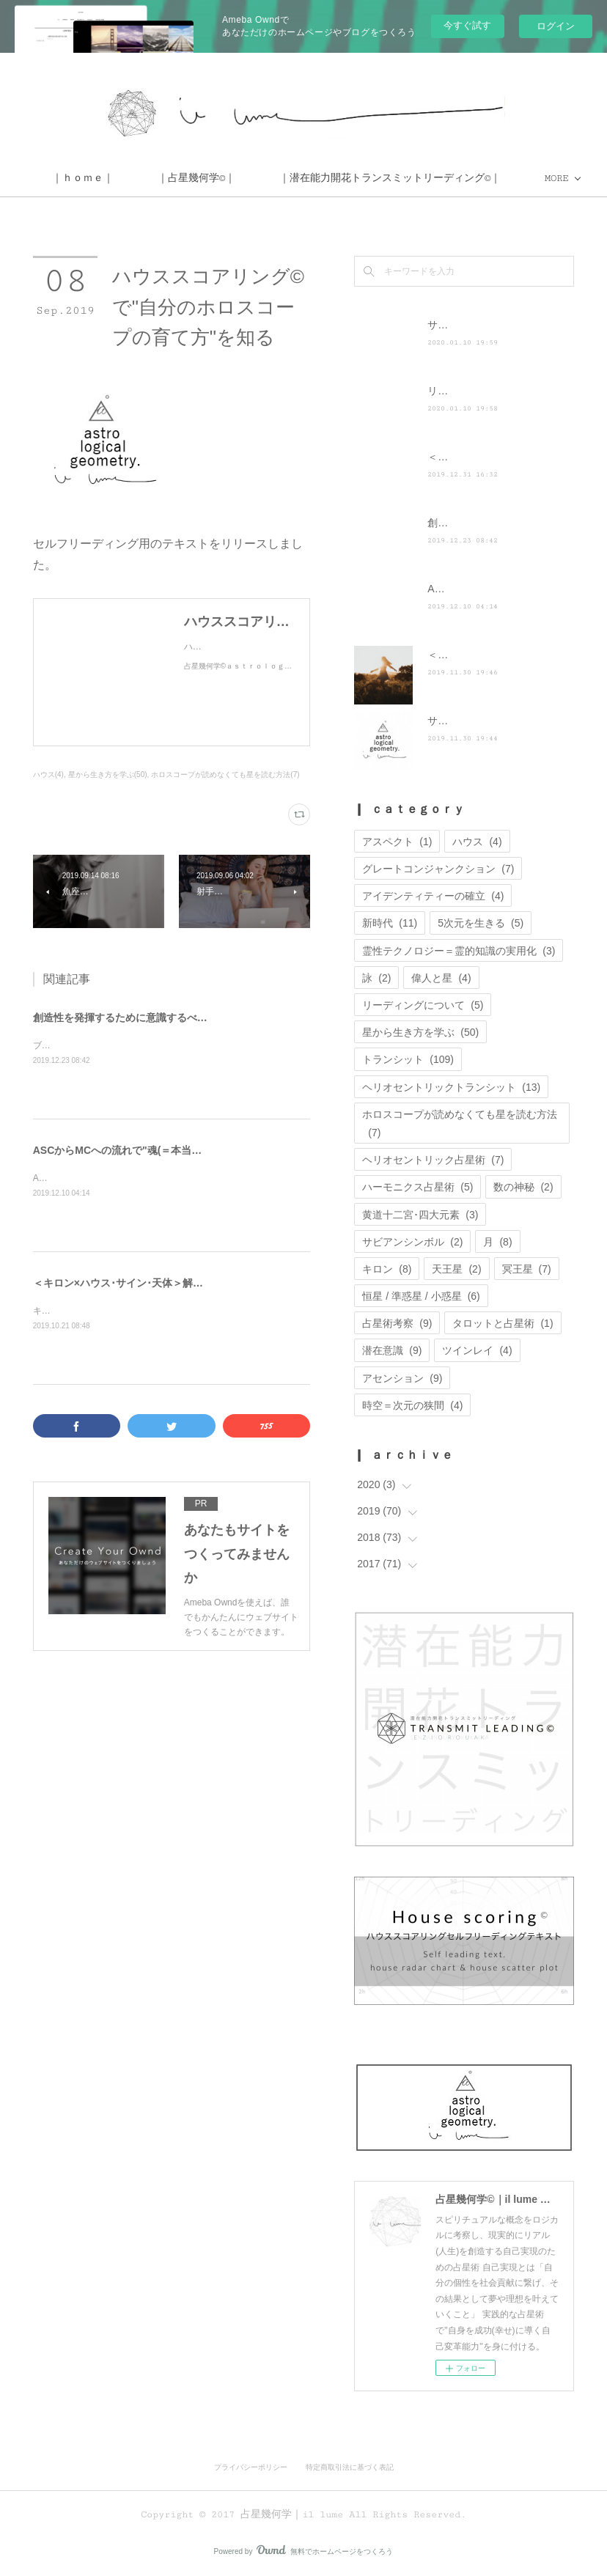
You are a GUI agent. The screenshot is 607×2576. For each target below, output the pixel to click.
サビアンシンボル (412, 1242)
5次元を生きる (480, 923)
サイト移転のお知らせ (478, 325)
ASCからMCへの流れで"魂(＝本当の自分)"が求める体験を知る (178, 1150)
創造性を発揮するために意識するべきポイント (141, 1017)
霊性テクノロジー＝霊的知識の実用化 (458, 951)
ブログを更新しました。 (81, 1045)
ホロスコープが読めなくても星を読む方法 (459, 1123)
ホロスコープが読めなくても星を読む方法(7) (225, 774)
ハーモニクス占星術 (417, 1187)
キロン (386, 1269)
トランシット (408, 1059)
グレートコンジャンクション (438, 869)
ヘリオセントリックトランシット (451, 1087)
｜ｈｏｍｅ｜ (264, 178)
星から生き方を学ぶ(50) (107, 774)
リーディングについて (422, 1005)
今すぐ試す (467, 25)
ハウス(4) (48, 774)
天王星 (456, 1269)
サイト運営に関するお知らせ (494, 720)
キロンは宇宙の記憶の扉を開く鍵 (99, 1311)
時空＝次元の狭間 (412, 1405)
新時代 (389, 923)
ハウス (476, 841)
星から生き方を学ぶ (420, 1032)
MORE (350, 178)
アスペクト (397, 841)
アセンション (402, 1378)
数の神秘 (523, 1187)
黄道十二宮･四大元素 (420, 1215)
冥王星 (526, 1269)
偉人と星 (441, 978)
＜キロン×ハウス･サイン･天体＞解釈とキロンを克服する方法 (174, 1283)
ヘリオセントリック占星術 (433, 1160)
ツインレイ (477, 1350)
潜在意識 (392, 1350)
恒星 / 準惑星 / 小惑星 (420, 1296)
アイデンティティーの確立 (433, 896)
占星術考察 (397, 1323)
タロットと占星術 (502, 1323)
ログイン (556, 26)
